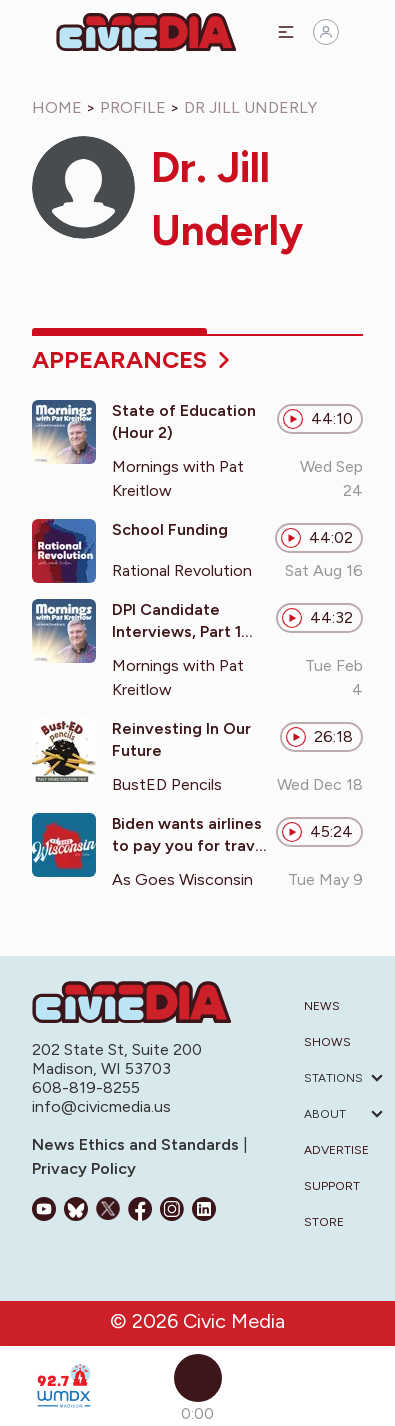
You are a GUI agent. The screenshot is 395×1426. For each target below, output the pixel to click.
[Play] (198, 1378)
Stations (333, 1078)
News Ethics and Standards (137, 1144)
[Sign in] (326, 32)
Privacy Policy (84, 1168)
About (325, 1114)
